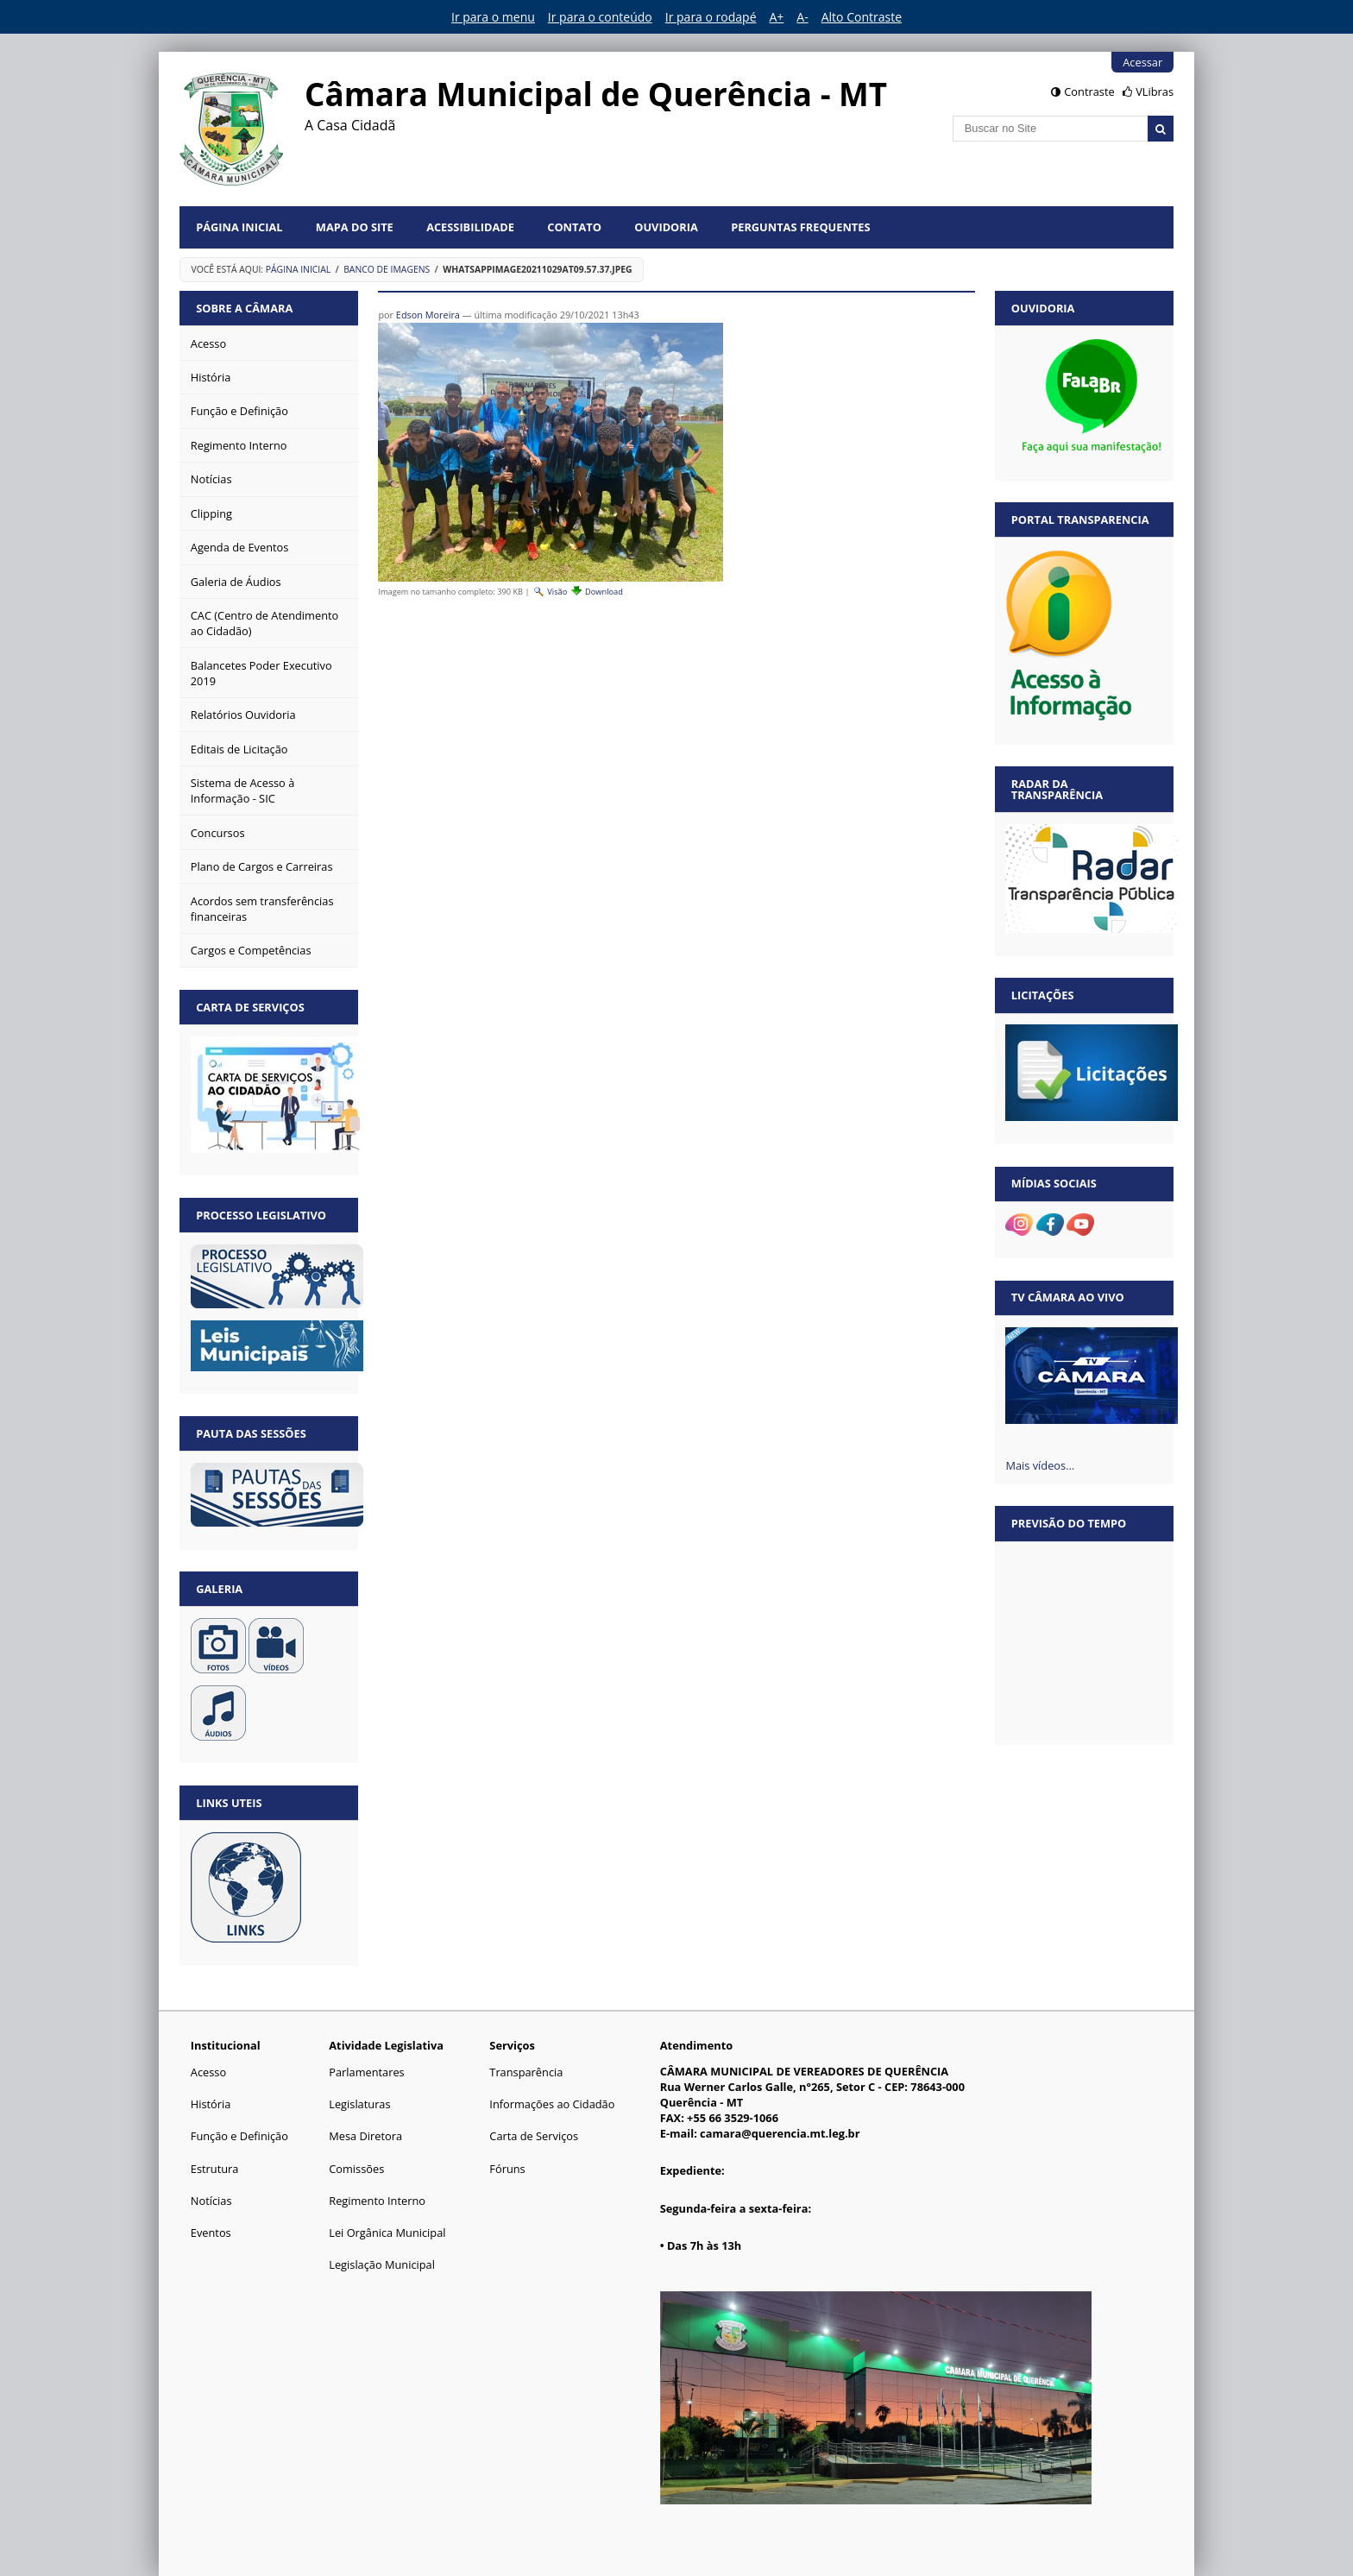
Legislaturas (359, 2104)
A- (802, 17)
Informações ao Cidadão (551, 2104)
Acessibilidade (470, 227)
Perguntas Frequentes (800, 227)
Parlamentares (366, 2072)
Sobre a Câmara (244, 308)
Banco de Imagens (386, 269)
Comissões (356, 2168)
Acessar (1142, 62)
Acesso (208, 2072)
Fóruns (507, 2168)
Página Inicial (239, 227)
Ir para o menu (493, 17)
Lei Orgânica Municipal (387, 2232)
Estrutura (215, 2168)
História (211, 2104)
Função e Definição (239, 2136)
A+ (777, 17)
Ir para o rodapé (711, 17)
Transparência (526, 2072)
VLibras (1155, 91)
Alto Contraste (861, 17)
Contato (574, 227)
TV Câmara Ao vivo (1067, 1297)
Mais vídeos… (1039, 1465)
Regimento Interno (377, 2200)
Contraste (1089, 91)
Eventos (211, 2232)
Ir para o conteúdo (600, 17)
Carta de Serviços (533, 2136)
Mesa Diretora (365, 2136)
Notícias (211, 2200)
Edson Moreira (428, 314)
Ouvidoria (666, 227)
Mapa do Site (354, 227)
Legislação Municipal (382, 2264)
